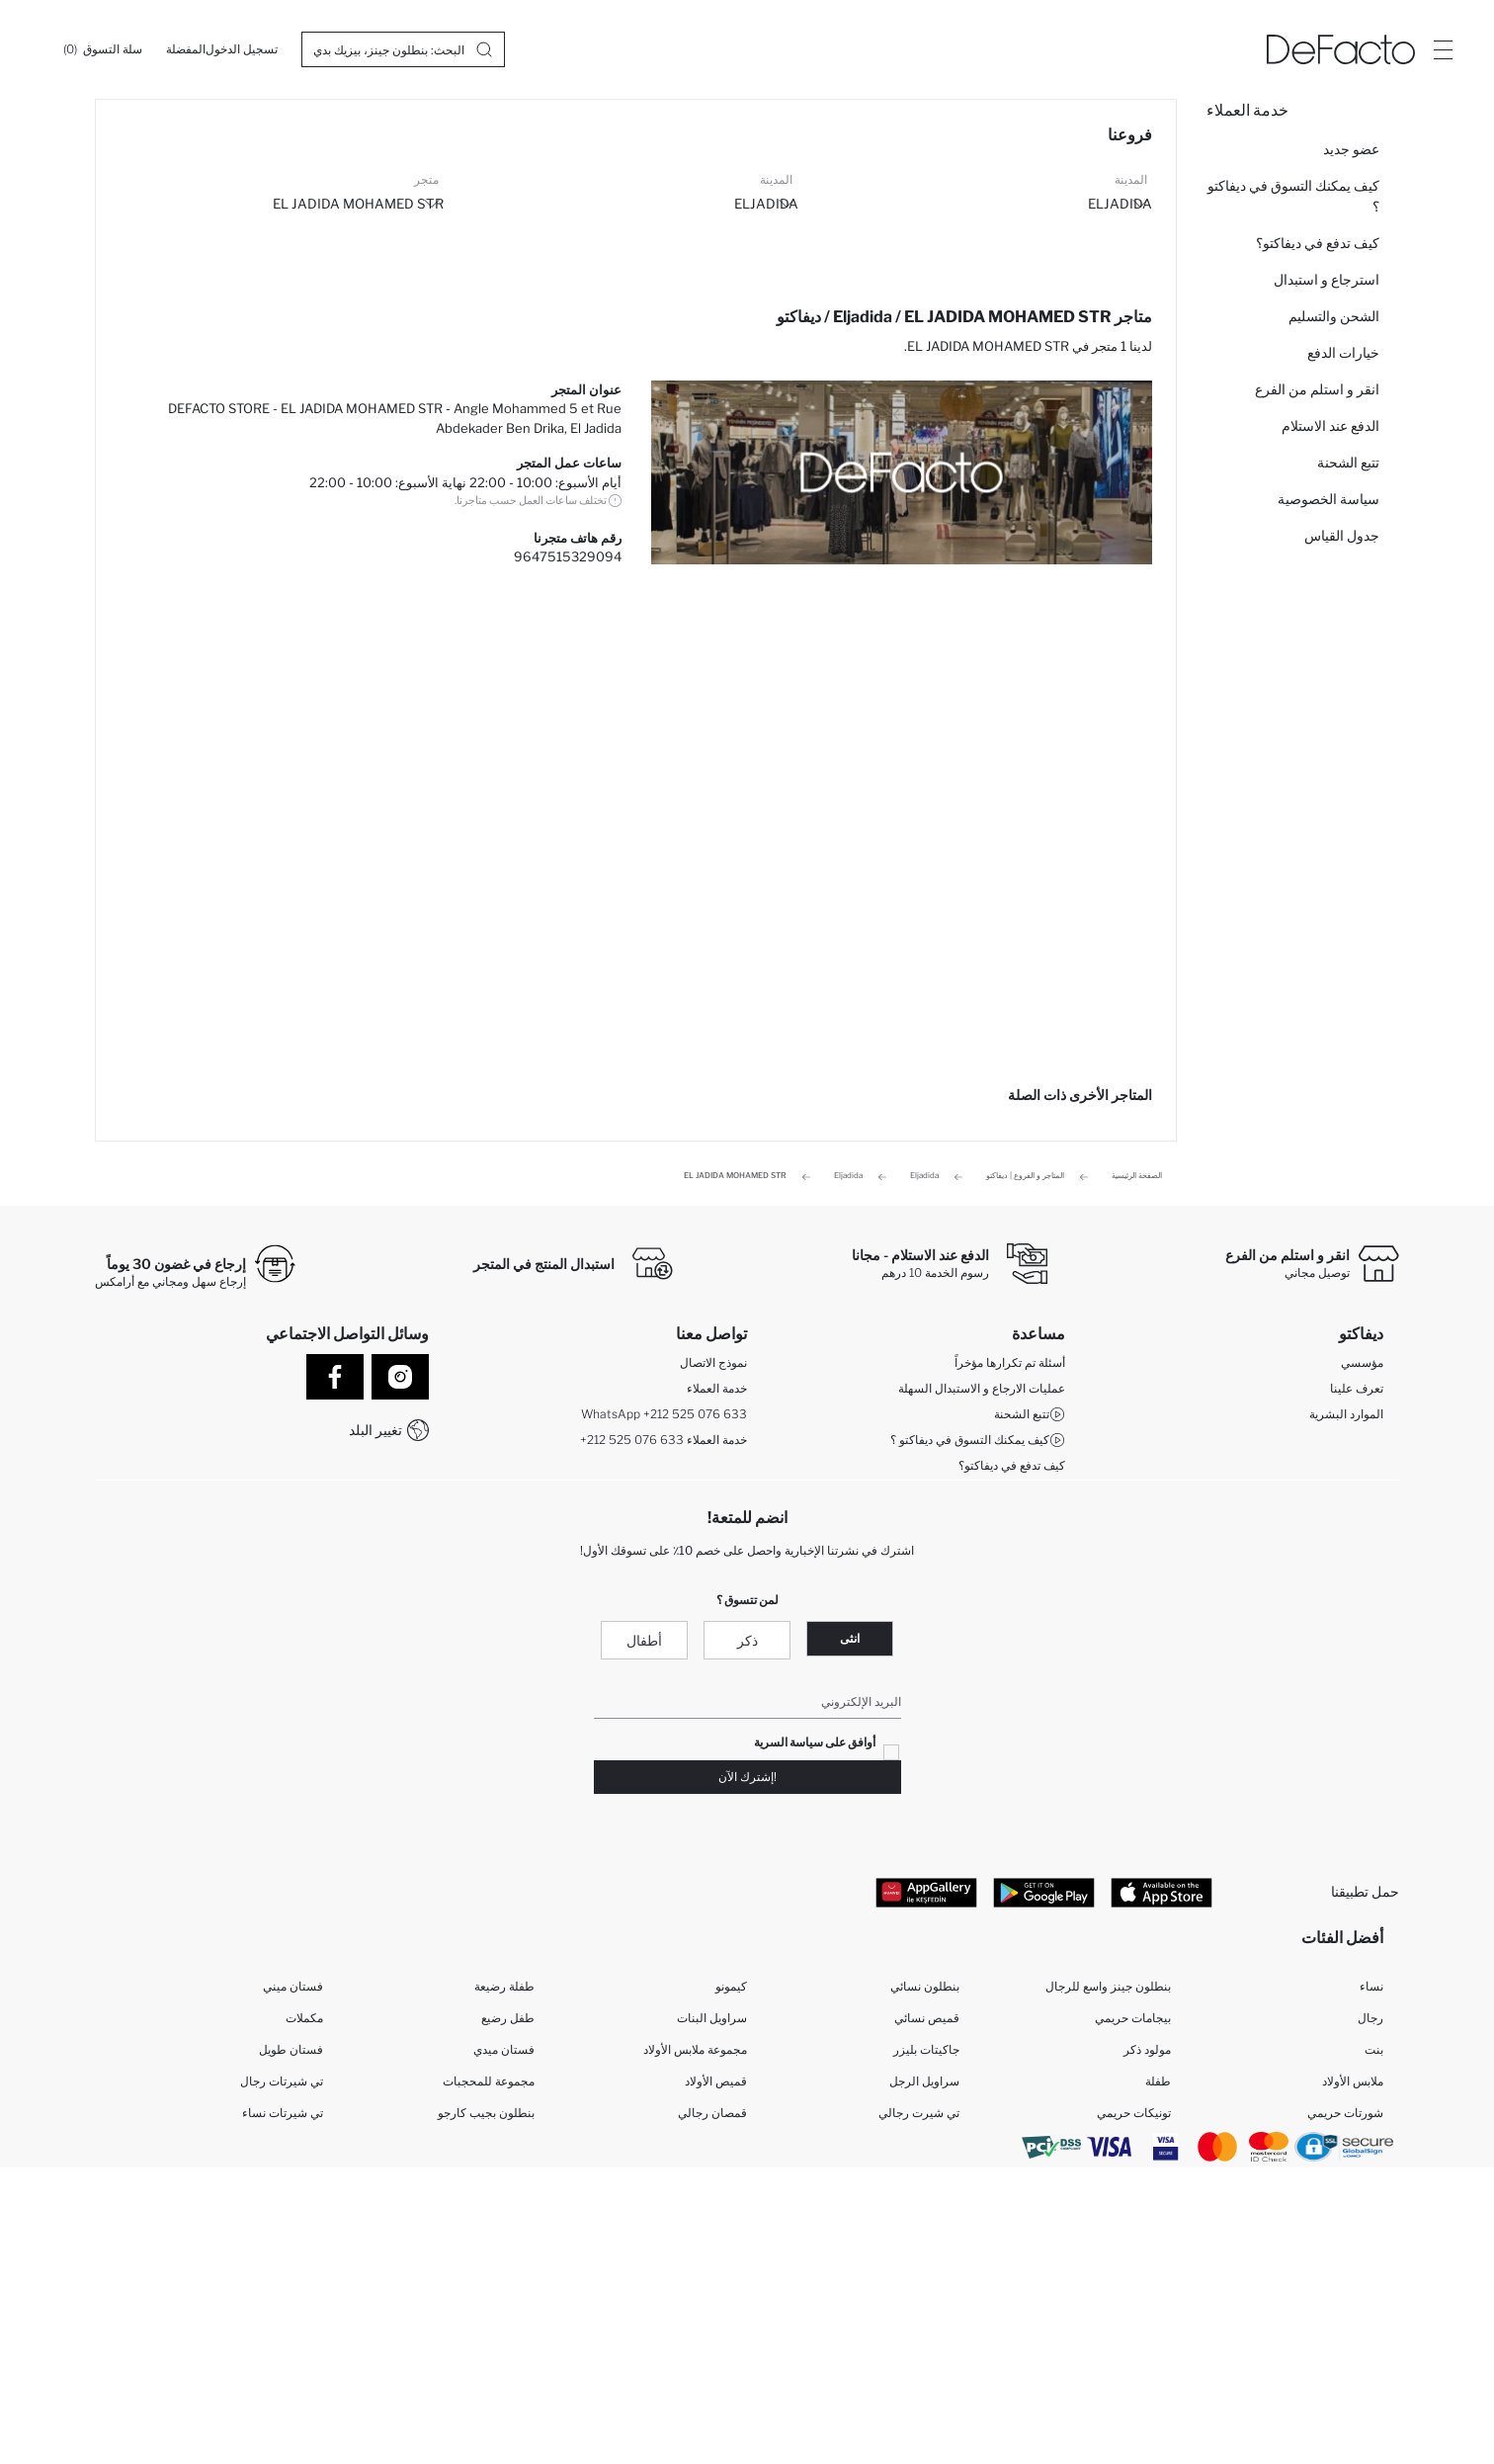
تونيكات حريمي (1134, 2112)
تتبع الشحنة (1348, 462)
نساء (1371, 1986)
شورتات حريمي (1345, 2112)
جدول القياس (1341, 535)
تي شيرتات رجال (281, 2081)
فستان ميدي (504, 2049)
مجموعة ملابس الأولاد (695, 2049)
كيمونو (731, 1986)
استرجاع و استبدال (1326, 279)
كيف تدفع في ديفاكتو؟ (1317, 242)
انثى (850, 1638)
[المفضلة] (186, 49)
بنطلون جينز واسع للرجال (1108, 1986)
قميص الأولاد (716, 2081)
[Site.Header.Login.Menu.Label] (1442, 49)
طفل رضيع (508, 2017)
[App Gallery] (926, 1891)
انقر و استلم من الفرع (1317, 389)
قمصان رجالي (712, 2112)
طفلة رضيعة (504, 1986)
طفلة (1158, 2081)
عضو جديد (1351, 148)
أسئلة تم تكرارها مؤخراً (1009, 1362)
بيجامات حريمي (1133, 2017)
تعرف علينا (1356, 1388)
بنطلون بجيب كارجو (486, 2112)
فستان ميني (293, 1986)
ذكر (747, 1640)
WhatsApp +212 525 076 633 (664, 1413)
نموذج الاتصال (713, 1362)
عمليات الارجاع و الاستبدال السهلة (981, 1388)
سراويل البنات (712, 2017)
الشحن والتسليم (1333, 315)
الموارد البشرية (1346, 1413)
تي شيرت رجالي (918, 2112)
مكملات (304, 2017)
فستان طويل (291, 2049)
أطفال (644, 1640)
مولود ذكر (1147, 2049)
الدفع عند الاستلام (1330, 425)
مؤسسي (1362, 1362)
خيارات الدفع (1343, 352)
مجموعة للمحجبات (489, 2081)
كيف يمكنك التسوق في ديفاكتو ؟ (1293, 195)
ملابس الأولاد (1352, 2081)
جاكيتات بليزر (926, 2049)
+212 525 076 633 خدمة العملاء (663, 1439)
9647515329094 (568, 556)
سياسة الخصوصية (1328, 498)
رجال (1370, 2017)
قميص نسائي (926, 2017)
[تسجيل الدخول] (242, 49)
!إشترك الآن (747, 1776)
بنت (1374, 2049)
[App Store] (1161, 1891)
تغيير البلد (375, 1429)
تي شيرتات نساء (282, 2112)
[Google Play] (1044, 1891)
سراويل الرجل (924, 2081)
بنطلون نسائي (924, 1986)
